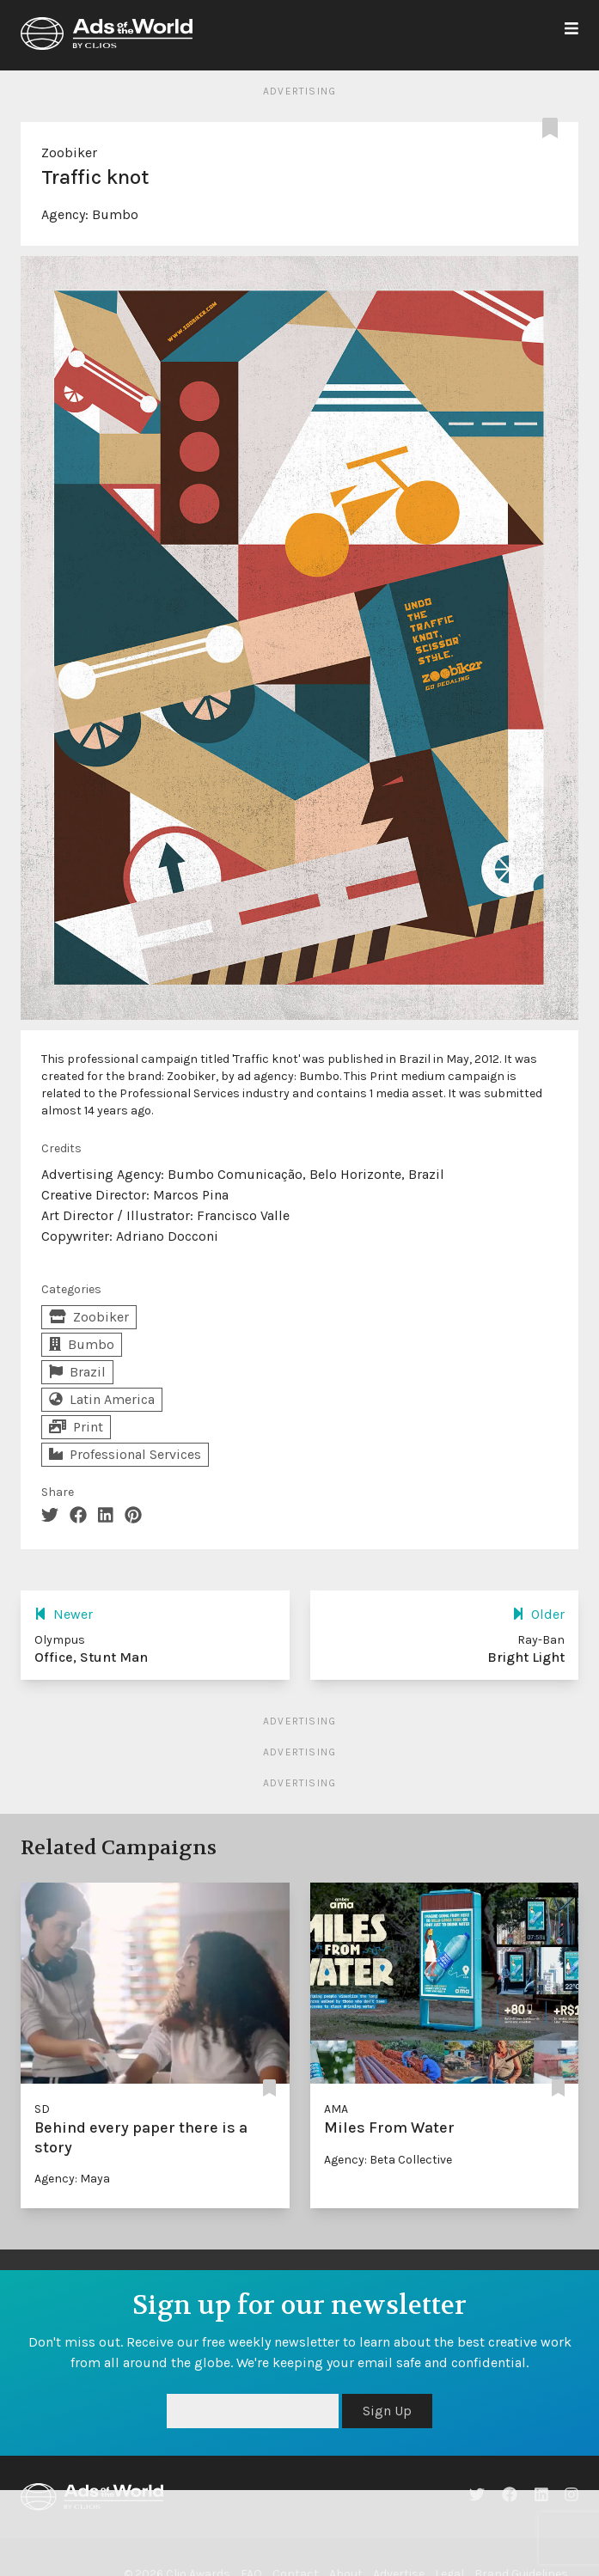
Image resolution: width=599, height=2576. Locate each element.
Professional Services (125, 1454)
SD (42, 2109)
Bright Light (526, 1657)
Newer (63, 1614)
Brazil (77, 1372)
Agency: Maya (72, 2178)
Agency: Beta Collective (388, 2159)
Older (538, 1614)
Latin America (102, 1399)
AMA (336, 2109)
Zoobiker (69, 152)
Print (76, 1427)
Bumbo (115, 214)
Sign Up (387, 2410)
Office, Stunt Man (91, 1657)
